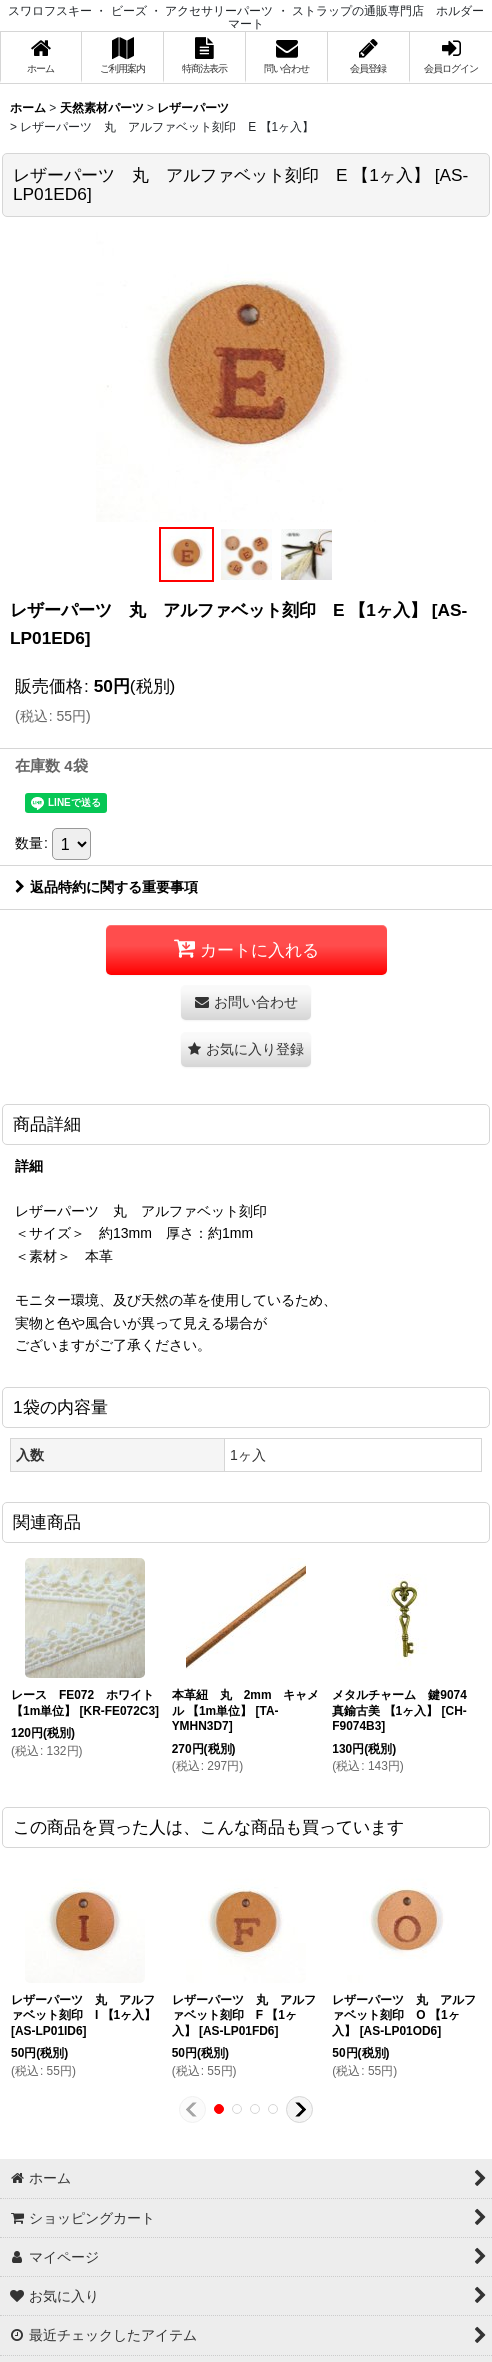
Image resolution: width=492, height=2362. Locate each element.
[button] (186, 554)
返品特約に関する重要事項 (106, 887)
